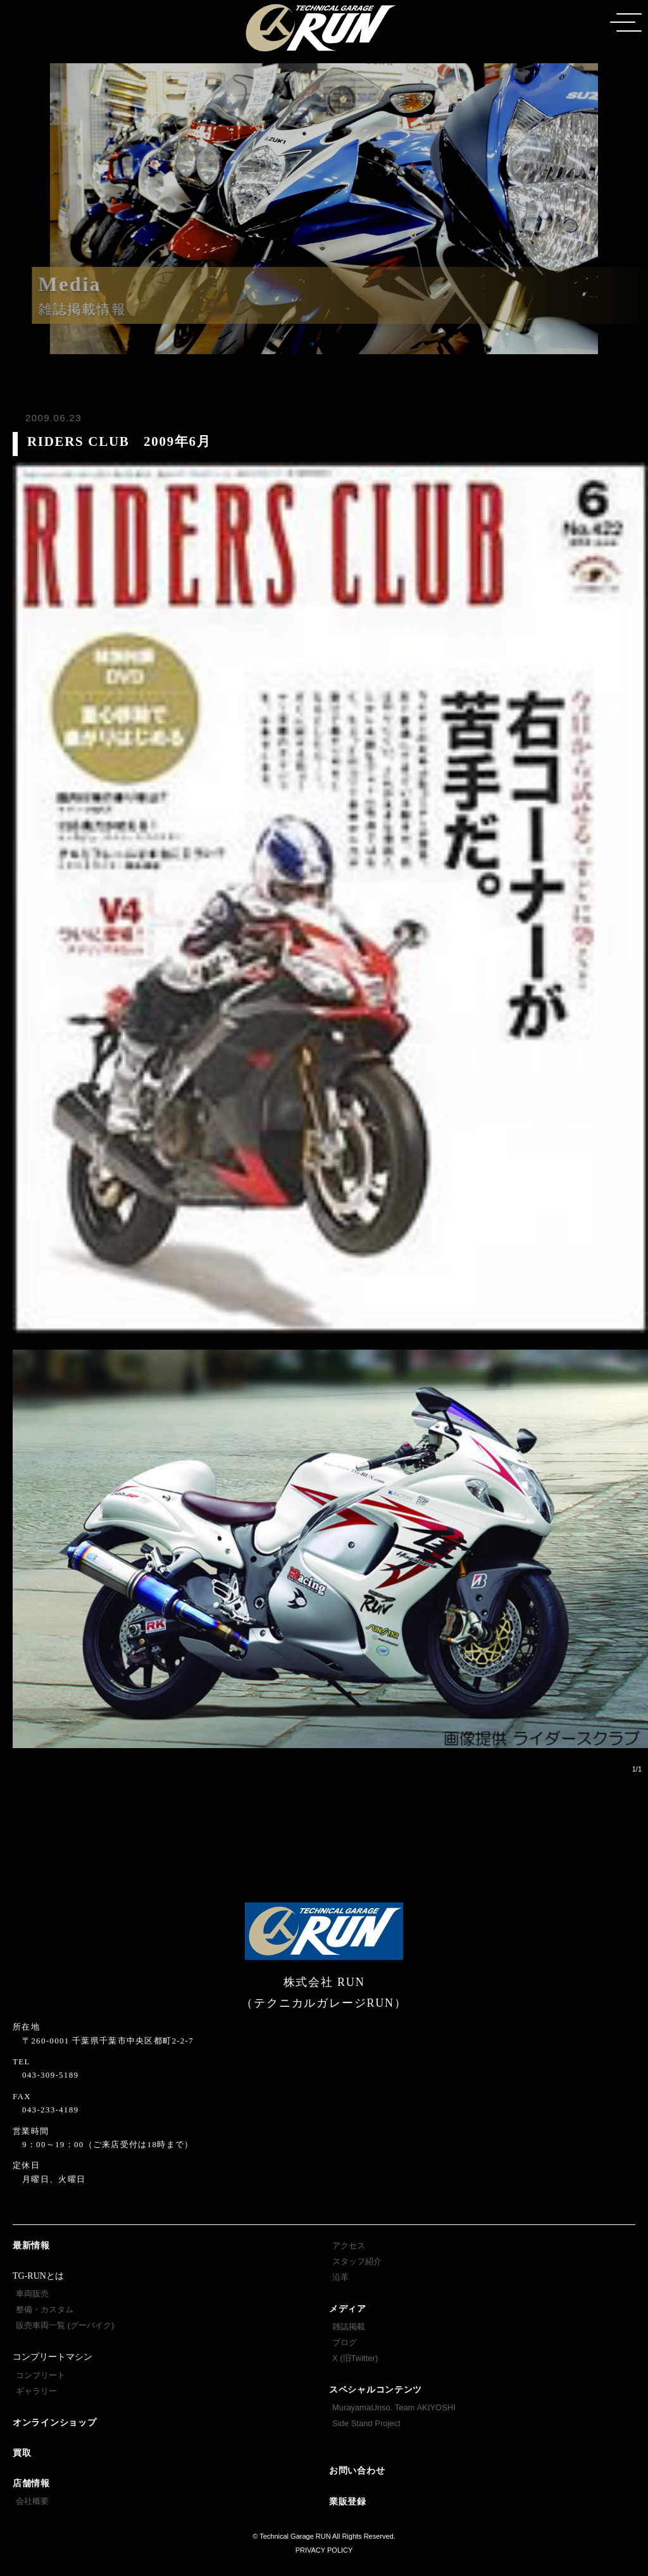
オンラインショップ (54, 2422)
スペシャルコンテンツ (375, 2389)
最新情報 (31, 2245)
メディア (347, 2309)
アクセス (348, 2245)
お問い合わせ (357, 2470)
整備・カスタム (44, 2309)
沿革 (340, 2277)
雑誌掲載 (348, 2326)
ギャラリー (36, 2391)
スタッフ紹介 (357, 2261)
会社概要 (32, 2501)
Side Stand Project (366, 2423)
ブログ (344, 2342)
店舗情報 (31, 2483)
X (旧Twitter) (355, 2358)
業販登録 (347, 2501)
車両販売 (32, 2293)
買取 (22, 2453)
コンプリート (40, 2375)
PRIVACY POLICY (324, 2550)
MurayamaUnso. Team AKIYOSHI (394, 2407)
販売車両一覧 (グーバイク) (65, 2325)
